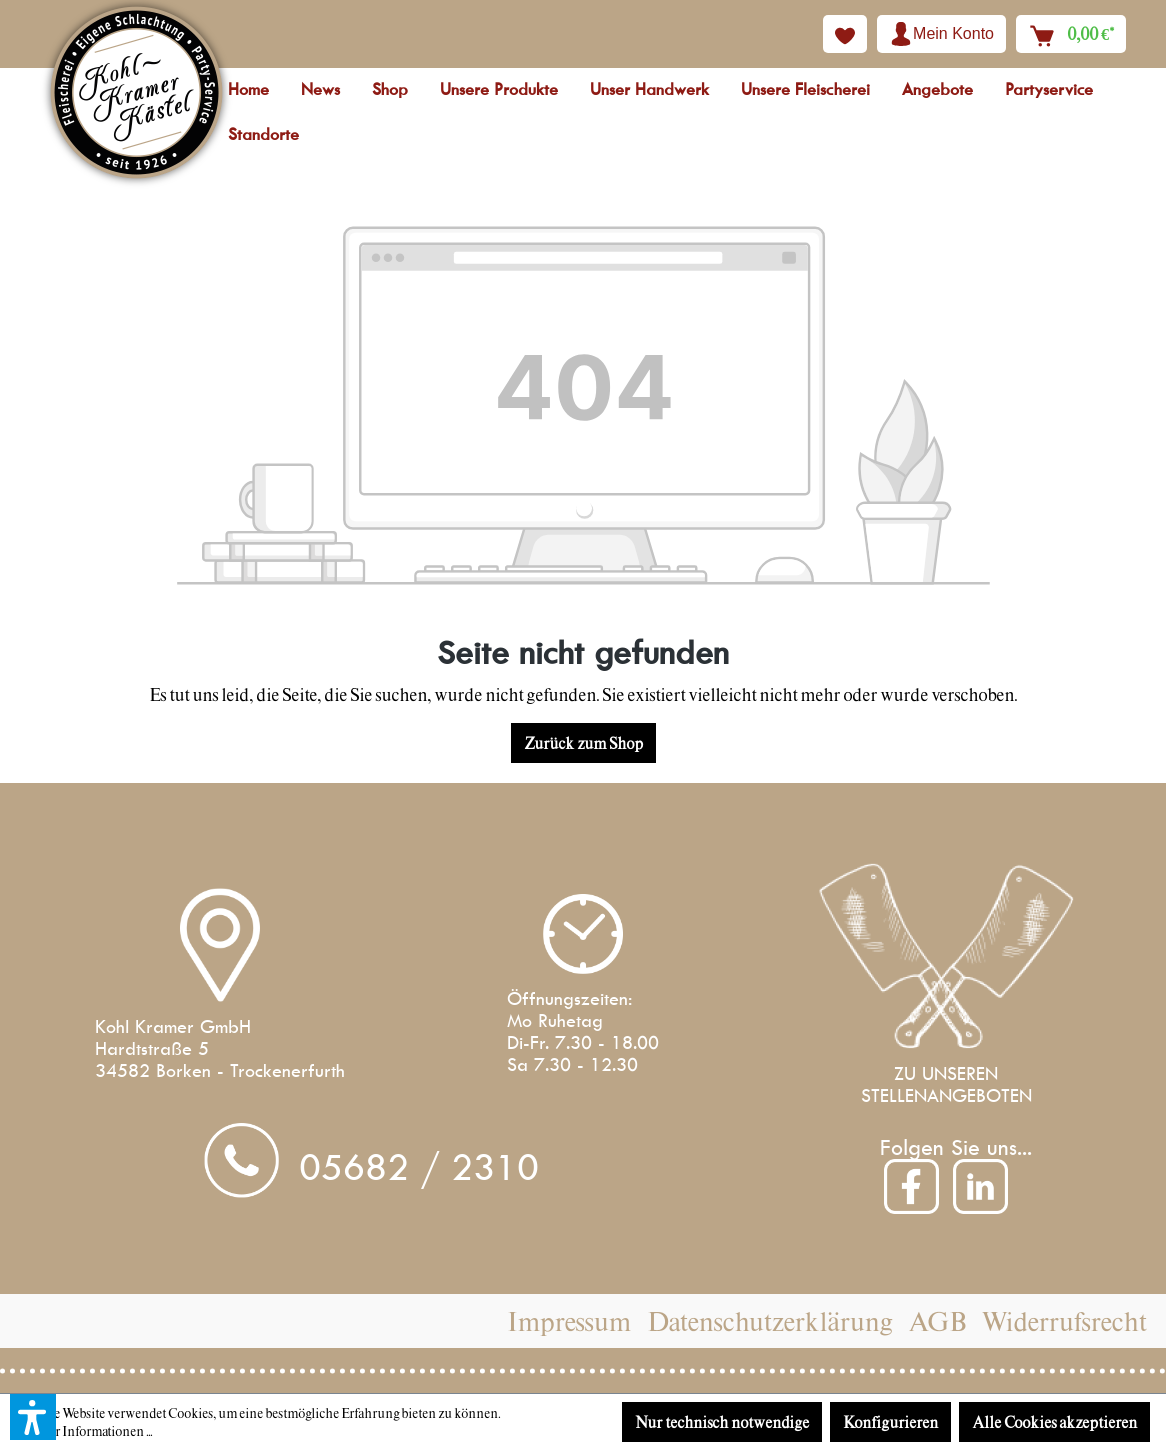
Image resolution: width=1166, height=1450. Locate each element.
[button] (33, 1417)
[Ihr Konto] (941, 34)
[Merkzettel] (845, 34)
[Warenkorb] (1071, 34)
